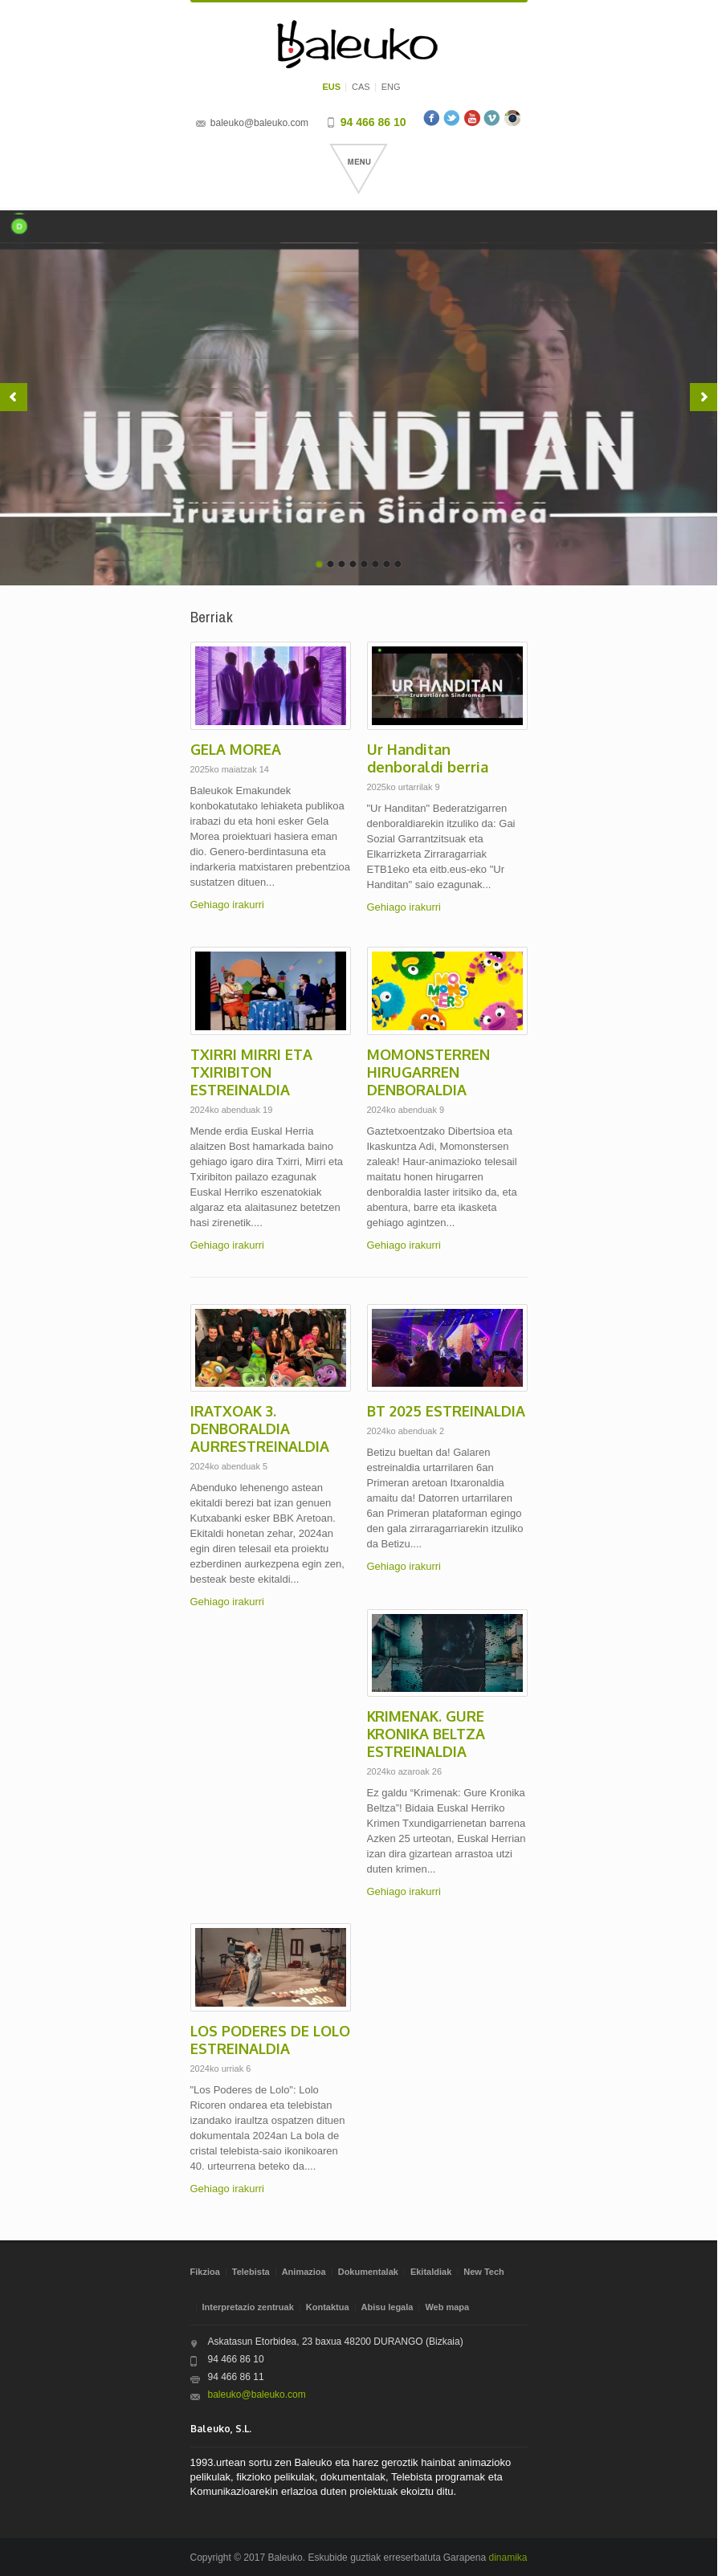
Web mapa (447, 2307)
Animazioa (304, 2271)
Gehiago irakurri (227, 905)
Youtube (472, 118)
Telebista (251, 2271)
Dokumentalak (368, 2271)
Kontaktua (327, 2307)
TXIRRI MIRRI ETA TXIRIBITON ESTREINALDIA (251, 1071)
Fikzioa (205, 2271)
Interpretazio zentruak (248, 2307)
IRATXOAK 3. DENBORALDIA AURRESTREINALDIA (259, 1428)
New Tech (483, 2271)
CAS (361, 87)
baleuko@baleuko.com (259, 122)
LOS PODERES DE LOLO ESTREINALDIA (270, 2039)
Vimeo (492, 118)
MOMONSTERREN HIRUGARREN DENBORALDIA (428, 1071)
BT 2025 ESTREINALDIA (446, 1411)
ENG (391, 87)
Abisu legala (387, 2307)
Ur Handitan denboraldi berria (427, 758)
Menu (358, 169)
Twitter (452, 118)
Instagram (512, 118)
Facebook (432, 118)
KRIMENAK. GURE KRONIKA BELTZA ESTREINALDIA (426, 1733)
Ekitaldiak (430, 2271)
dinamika (507, 2557)
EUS (331, 87)
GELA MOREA (235, 749)
